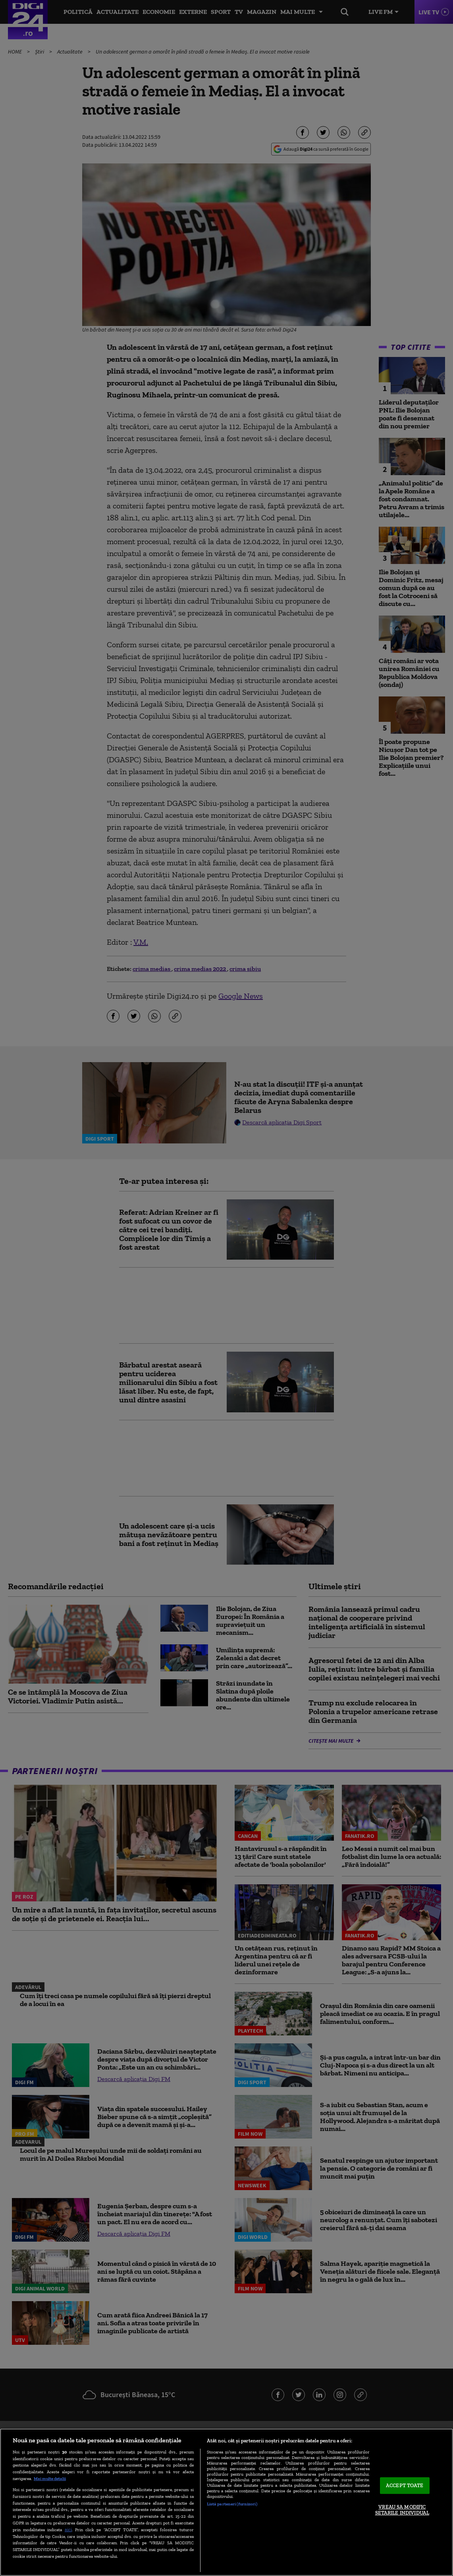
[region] (226, 2502)
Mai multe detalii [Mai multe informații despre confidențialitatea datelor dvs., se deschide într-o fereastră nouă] (50, 2478)
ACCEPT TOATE (405, 2485)
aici (68, 2529)
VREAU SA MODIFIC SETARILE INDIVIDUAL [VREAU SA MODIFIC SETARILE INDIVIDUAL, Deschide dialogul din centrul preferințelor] (402, 2510)
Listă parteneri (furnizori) (232, 2504)
